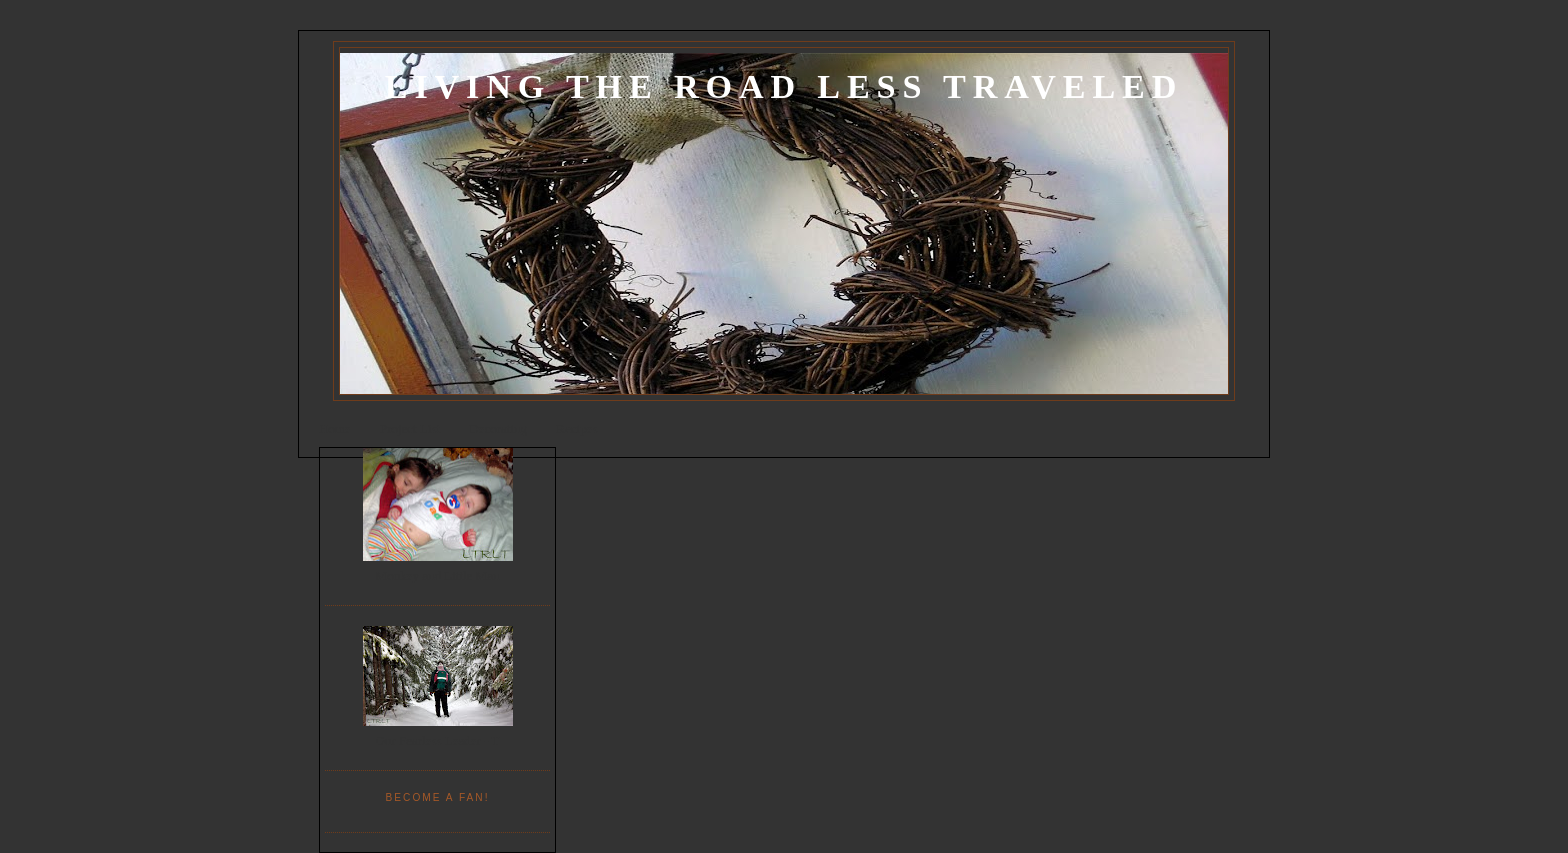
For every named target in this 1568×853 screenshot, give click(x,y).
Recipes (576, 428)
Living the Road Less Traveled (784, 86)
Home (335, 428)
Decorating (498, 428)
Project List (410, 428)
